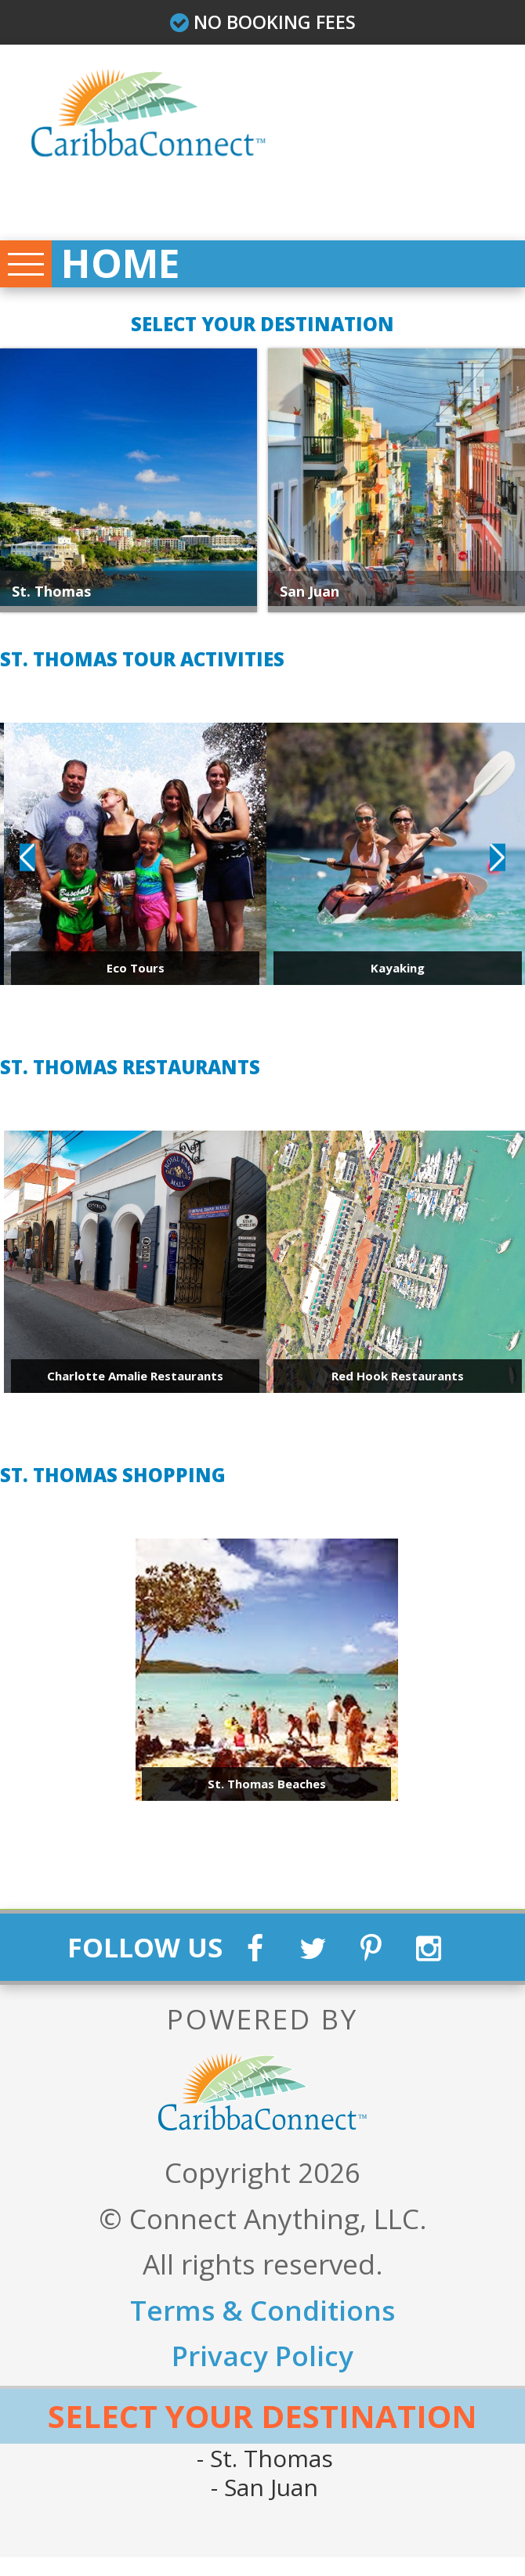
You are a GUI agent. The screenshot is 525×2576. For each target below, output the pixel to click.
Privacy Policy (262, 2375)
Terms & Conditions (262, 2329)
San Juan (268, 2507)
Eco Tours (136, 975)
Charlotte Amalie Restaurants (135, 1383)
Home (131, 268)
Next (497, 865)
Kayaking (398, 975)
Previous (27, 865)
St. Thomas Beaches (267, 1791)
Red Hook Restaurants (397, 1383)
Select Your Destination (262, 2434)
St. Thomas (51, 599)
